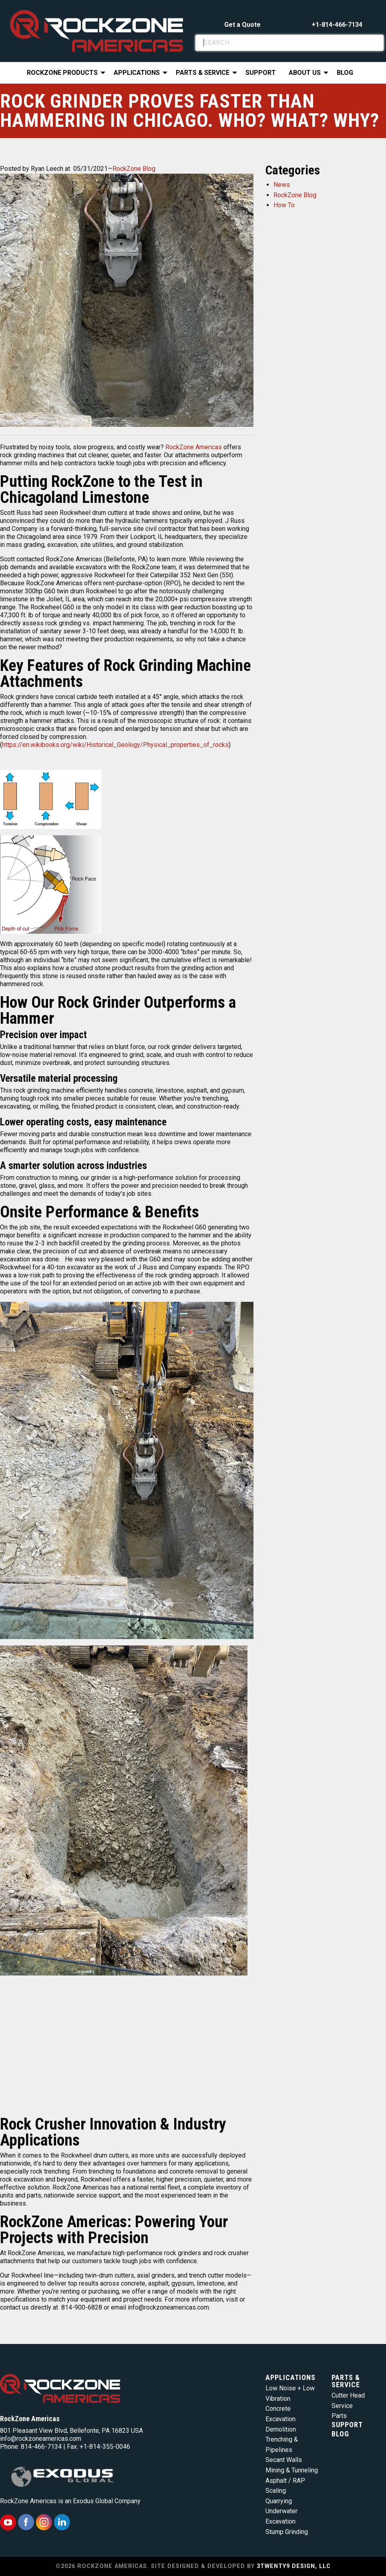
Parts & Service (202, 72)
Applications (137, 72)
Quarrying (278, 2501)
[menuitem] (63, 72)
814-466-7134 (41, 2447)
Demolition (280, 2429)
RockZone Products (62, 72)
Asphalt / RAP (285, 2480)
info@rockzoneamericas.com (40, 2439)
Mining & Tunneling (291, 2470)
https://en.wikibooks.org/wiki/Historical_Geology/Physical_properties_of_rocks (115, 745)
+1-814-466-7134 (337, 24)
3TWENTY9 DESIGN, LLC (294, 2566)
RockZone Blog (134, 168)
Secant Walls (283, 2460)
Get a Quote (242, 24)
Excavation (280, 2419)
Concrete (278, 2409)
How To (284, 205)
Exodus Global (93, 2501)
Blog (345, 72)
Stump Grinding (286, 2532)
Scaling (275, 2491)
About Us (305, 72)
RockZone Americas (193, 447)
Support (260, 72)
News (281, 184)
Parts (339, 2416)
